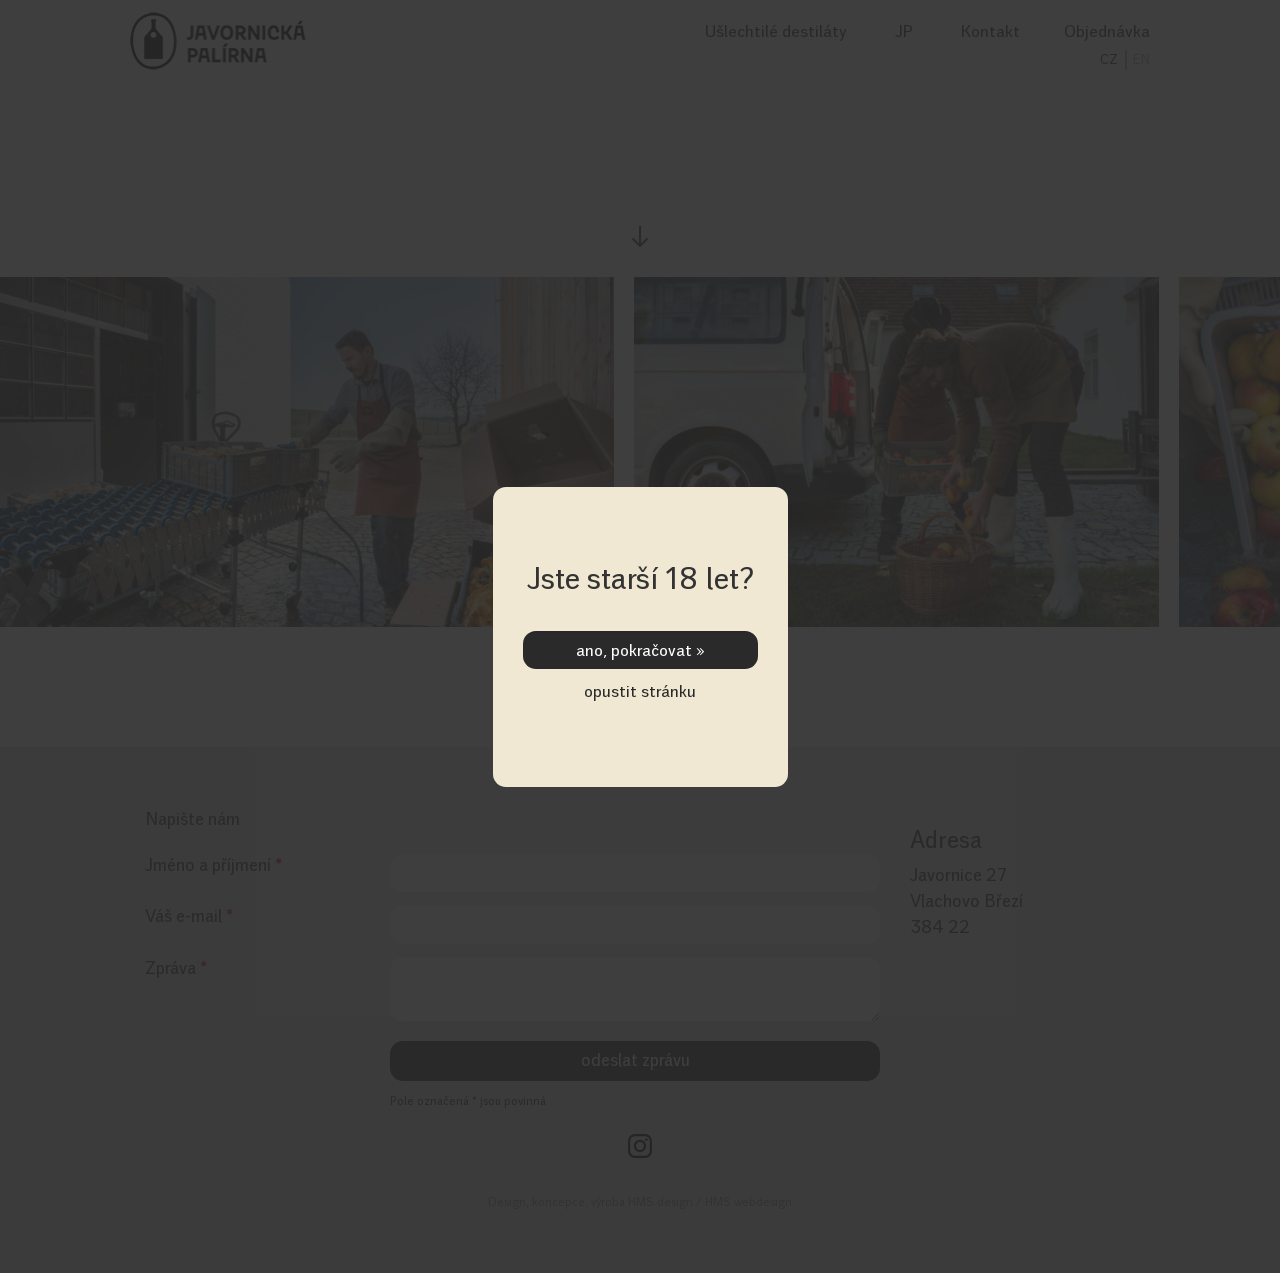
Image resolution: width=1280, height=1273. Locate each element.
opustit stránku (640, 691)
